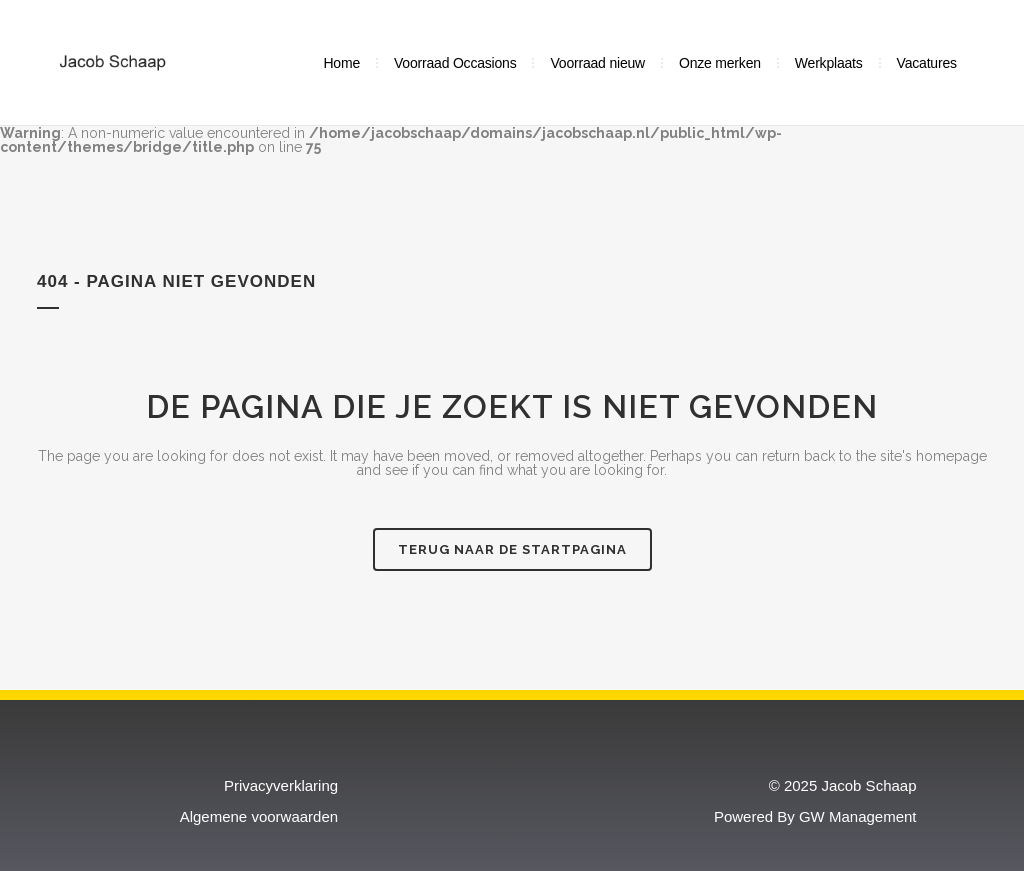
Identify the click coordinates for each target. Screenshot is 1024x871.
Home (341, 63)
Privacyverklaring (281, 784)
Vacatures (927, 63)
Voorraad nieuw (597, 63)
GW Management (858, 815)
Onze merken (720, 63)
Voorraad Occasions (455, 63)
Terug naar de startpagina (512, 548)
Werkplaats (829, 63)
